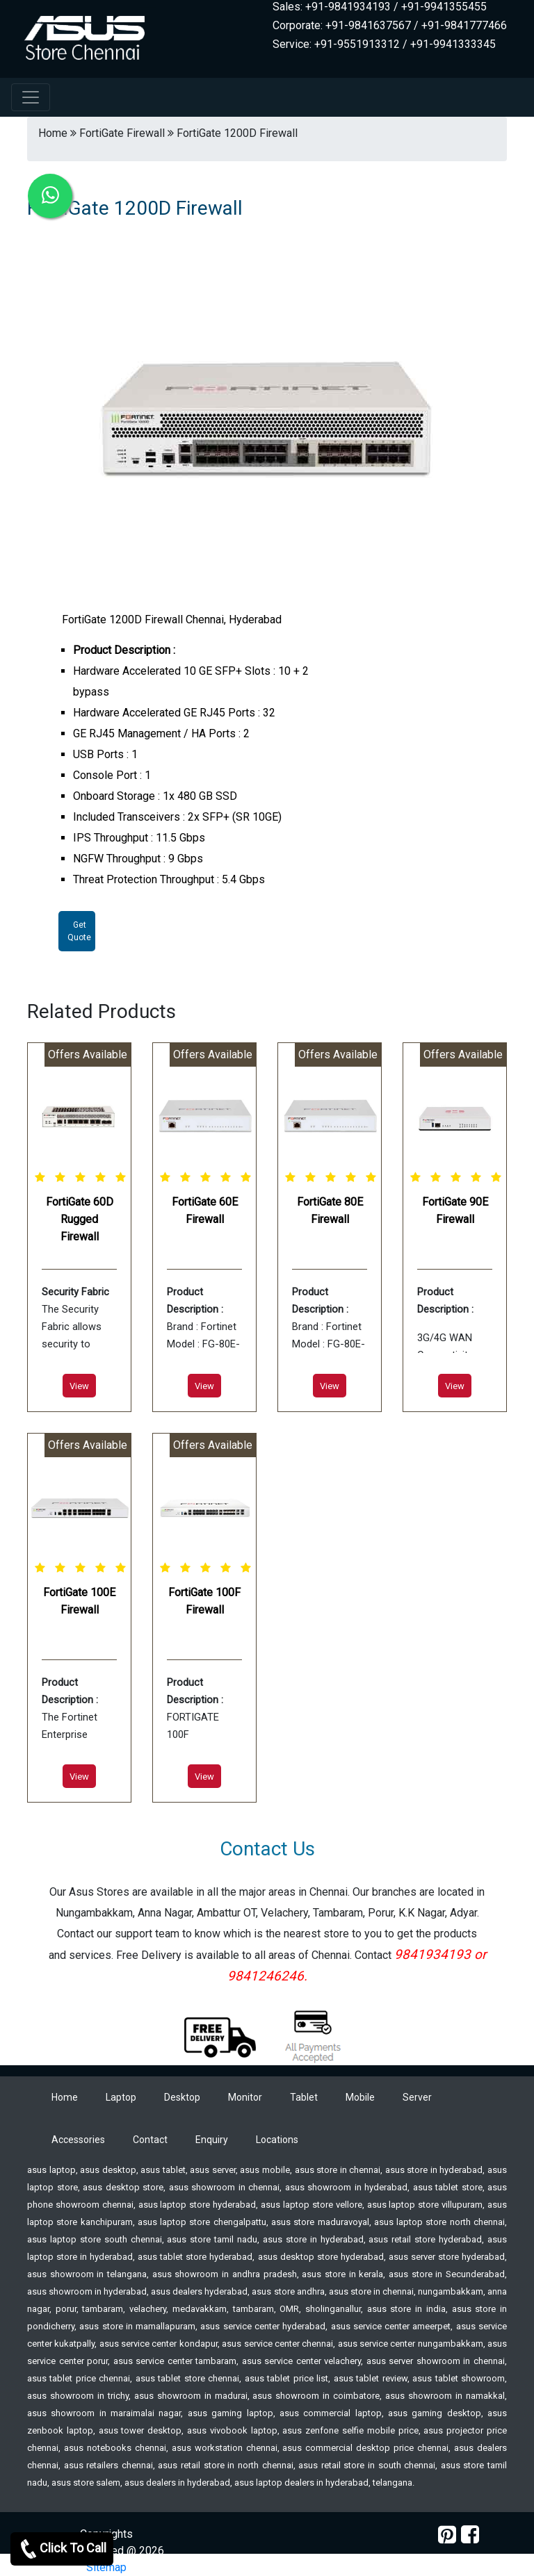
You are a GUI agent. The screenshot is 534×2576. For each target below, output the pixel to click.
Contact (150, 2139)
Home (64, 2097)
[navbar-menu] (30, 97)
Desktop (182, 2097)
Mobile (360, 2097)
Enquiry (211, 2139)
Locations (277, 2139)
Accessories (78, 2139)
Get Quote (79, 931)
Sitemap (106, 2567)
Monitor (245, 2097)
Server (417, 2097)
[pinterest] (447, 2534)
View (79, 1386)
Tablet (304, 2097)
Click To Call (61, 2549)
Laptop (121, 2097)
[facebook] (470, 2534)
